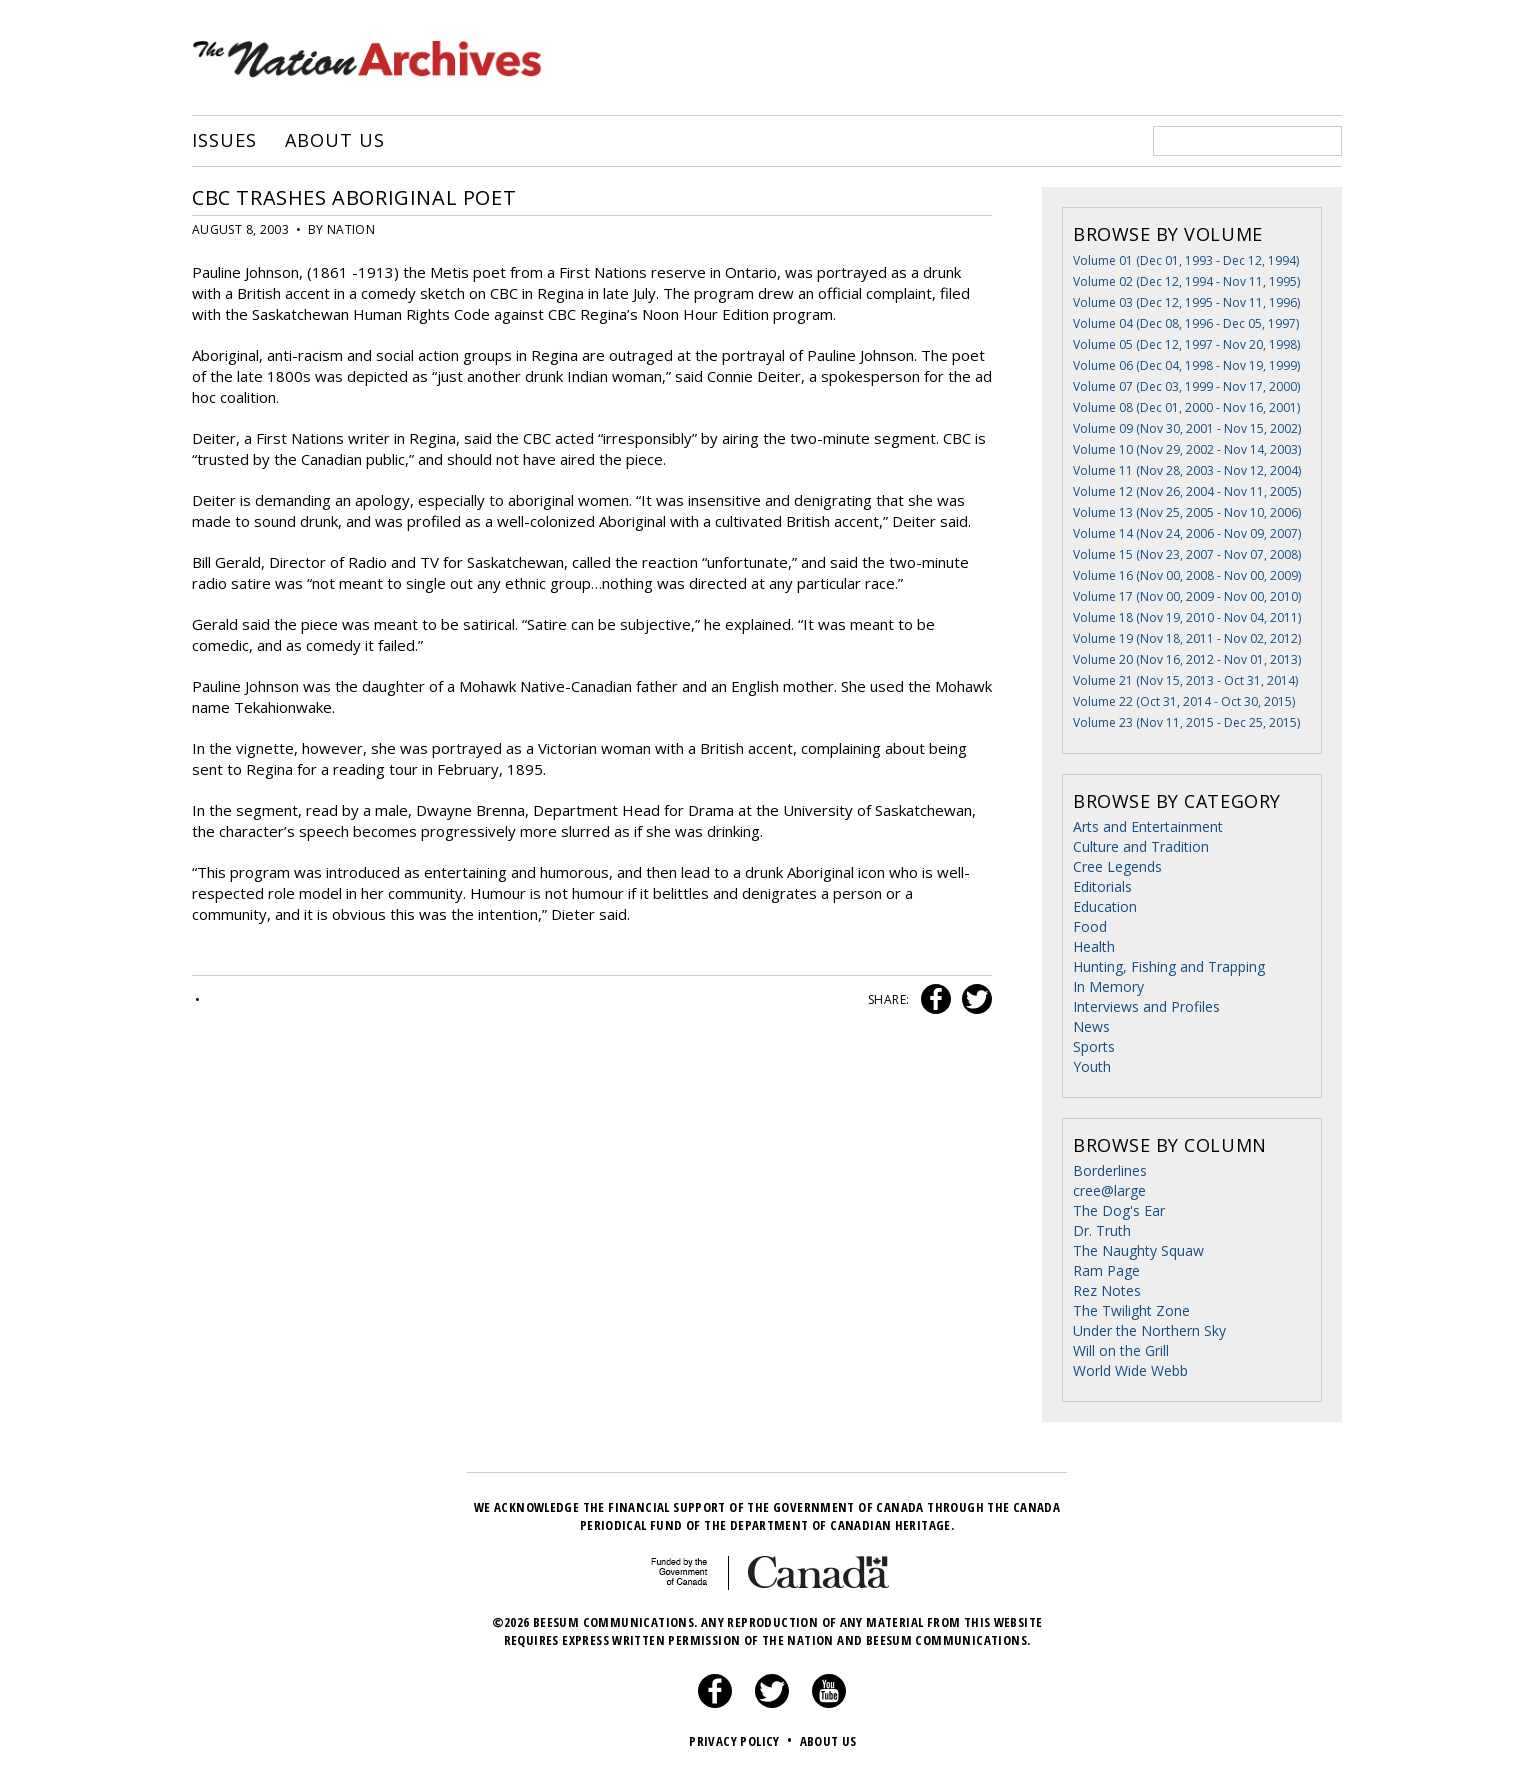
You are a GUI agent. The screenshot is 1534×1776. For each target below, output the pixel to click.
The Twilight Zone (1131, 1310)
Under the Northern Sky (1149, 1330)
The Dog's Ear (1119, 1210)
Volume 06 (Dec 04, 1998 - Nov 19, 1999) (1186, 365)
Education (1105, 906)
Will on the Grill (1121, 1350)
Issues (224, 141)
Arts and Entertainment (1148, 826)
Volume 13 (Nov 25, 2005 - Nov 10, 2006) (1187, 512)
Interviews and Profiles (1146, 1006)
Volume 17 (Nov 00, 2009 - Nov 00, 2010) (1187, 596)
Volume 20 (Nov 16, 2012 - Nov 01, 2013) (1187, 659)
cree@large (1109, 1190)
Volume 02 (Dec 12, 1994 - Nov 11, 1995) (1186, 281)
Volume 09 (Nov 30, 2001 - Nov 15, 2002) (1187, 428)
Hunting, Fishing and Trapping (1169, 966)
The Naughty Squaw (1138, 1250)
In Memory (1108, 986)
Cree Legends (1117, 866)
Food (1090, 926)
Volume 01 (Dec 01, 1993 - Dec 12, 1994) (1186, 260)
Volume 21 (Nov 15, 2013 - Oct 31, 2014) (1185, 680)
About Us (334, 141)
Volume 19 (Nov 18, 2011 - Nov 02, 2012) (1187, 638)
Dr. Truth (1102, 1230)
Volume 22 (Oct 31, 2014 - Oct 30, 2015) (1184, 701)
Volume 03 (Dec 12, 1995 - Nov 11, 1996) (1186, 302)
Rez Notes (1107, 1290)
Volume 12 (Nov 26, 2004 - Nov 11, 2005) (1187, 491)
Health (1094, 946)
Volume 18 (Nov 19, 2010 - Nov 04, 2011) (1187, 617)
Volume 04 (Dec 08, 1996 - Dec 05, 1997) (1186, 323)
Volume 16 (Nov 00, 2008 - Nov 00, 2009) (1187, 575)
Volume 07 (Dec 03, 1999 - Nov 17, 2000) (1186, 386)
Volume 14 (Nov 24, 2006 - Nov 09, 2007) (1187, 533)
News (1091, 1026)
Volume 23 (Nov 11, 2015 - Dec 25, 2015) (1186, 722)
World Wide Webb (1130, 1370)
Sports (1094, 1046)
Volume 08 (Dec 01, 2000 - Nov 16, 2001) (1186, 407)
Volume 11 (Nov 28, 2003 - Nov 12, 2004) (1187, 470)
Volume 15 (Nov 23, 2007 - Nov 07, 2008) (1187, 554)
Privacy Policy (742, 1741)
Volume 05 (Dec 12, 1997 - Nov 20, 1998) (1186, 344)
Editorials (1102, 886)
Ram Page (1106, 1270)
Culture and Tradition (1141, 846)
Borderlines (1110, 1170)
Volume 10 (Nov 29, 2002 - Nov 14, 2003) (1187, 449)
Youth (1092, 1066)
